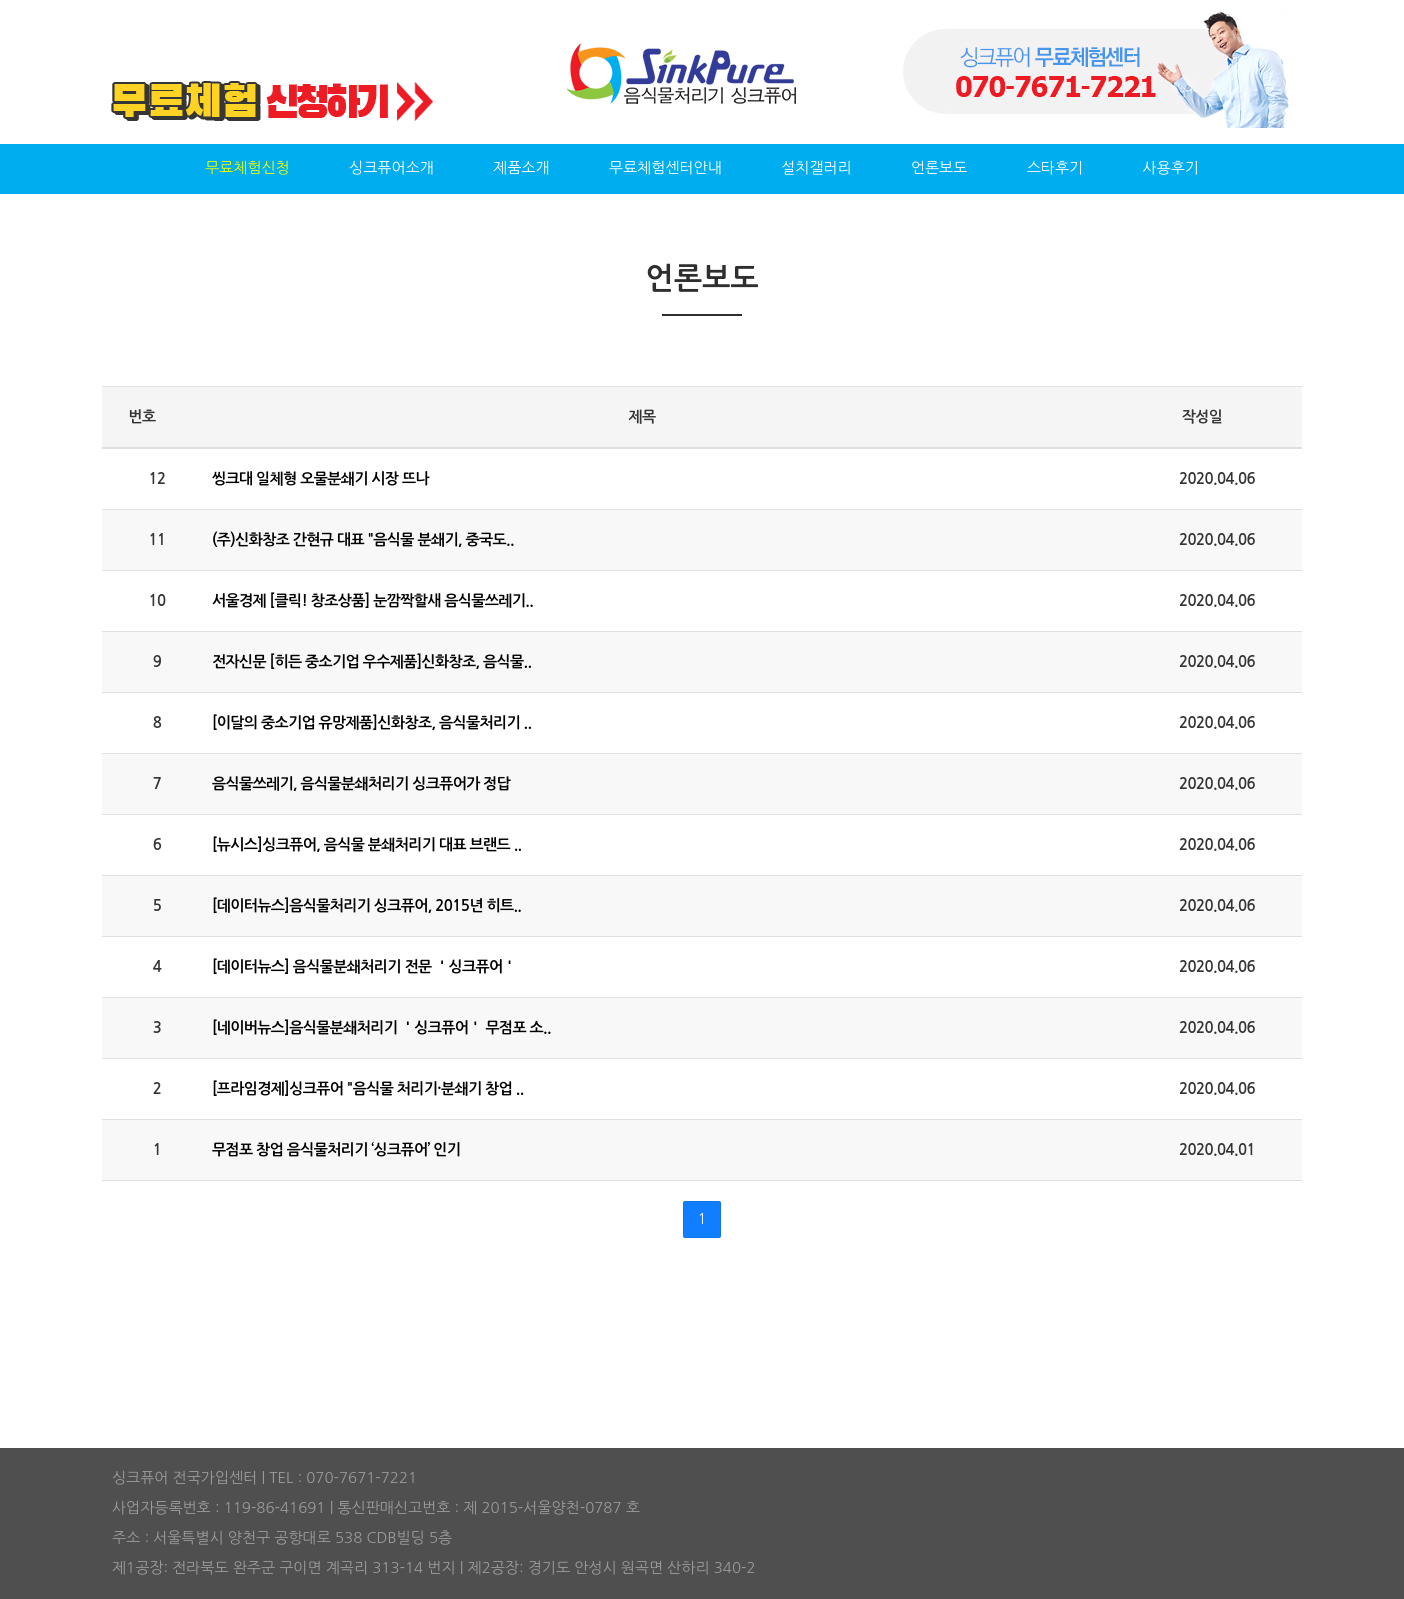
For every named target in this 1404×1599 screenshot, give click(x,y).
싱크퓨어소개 (391, 167)
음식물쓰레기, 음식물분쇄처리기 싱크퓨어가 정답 (361, 783)
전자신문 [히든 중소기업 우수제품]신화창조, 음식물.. (371, 661)
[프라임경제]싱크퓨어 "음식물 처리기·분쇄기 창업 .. (368, 1088)
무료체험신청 (247, 167)
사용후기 (1170, 167)
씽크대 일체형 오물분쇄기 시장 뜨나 (320, 478)
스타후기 (1055, 167)
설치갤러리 (816, 167)
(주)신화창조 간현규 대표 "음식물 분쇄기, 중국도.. (363, 539)
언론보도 (939, 167)
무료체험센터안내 (665, 167)
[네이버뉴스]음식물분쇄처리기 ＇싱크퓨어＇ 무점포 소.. (381, 1027)
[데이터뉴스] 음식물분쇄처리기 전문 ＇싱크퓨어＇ (364, 966)
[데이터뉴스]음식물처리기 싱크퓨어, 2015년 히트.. (366, 905)
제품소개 (521, 167)
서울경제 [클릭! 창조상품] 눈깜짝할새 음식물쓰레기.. (372, 600)
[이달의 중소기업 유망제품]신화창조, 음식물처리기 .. (371, 722)
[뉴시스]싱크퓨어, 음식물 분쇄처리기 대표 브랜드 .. (367, 844)
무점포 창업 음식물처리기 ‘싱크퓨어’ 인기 (336, 1149)
